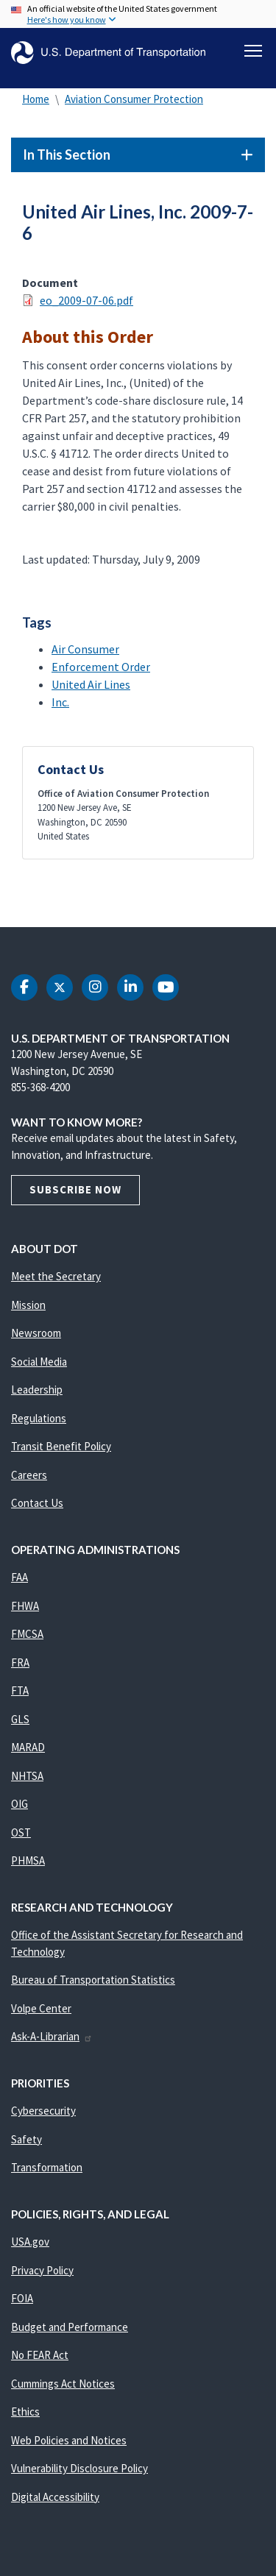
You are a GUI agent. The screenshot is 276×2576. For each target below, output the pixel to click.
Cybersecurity (43, 2111)
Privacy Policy (42, 2270)
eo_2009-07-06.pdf (86, 300)
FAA (19, 1577)
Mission (28, 1305)
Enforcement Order (101, 666)
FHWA (25, 1606)
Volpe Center (41, 2008)
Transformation (46, 2167)
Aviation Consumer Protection (134, 99)
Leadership (37, 1390)
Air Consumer (85, 649)
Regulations (38, 1418)
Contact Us (37, 1503)
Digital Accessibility (55, 2497)
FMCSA (27, 1634)
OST (21, 1832)
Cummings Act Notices (63, 2384)
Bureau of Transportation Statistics (93, 1980)
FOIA (22, 2298)
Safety (26, 2139)
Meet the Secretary (56, 1276)
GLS (20, 1719)
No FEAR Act (39, 2355)
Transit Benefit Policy (61, 1446)
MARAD (28, 1747)
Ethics (25, 2412)
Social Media (39, 1362)
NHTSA (27, 1776)
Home (35, 99)
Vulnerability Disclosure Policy (79, 2468)
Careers (29, 1475)
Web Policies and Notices (69, 2440)
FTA (20, 1690)
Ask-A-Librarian (52, 2036)
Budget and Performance (69, 2327)
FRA (20, 1663)
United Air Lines (91, 684)
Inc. (60, 702)
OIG (19, 1804)
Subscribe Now (75, 1189)
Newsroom (36, 1333)
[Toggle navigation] (253, 50)
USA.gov (30, 2242)
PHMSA (28, 1860)
